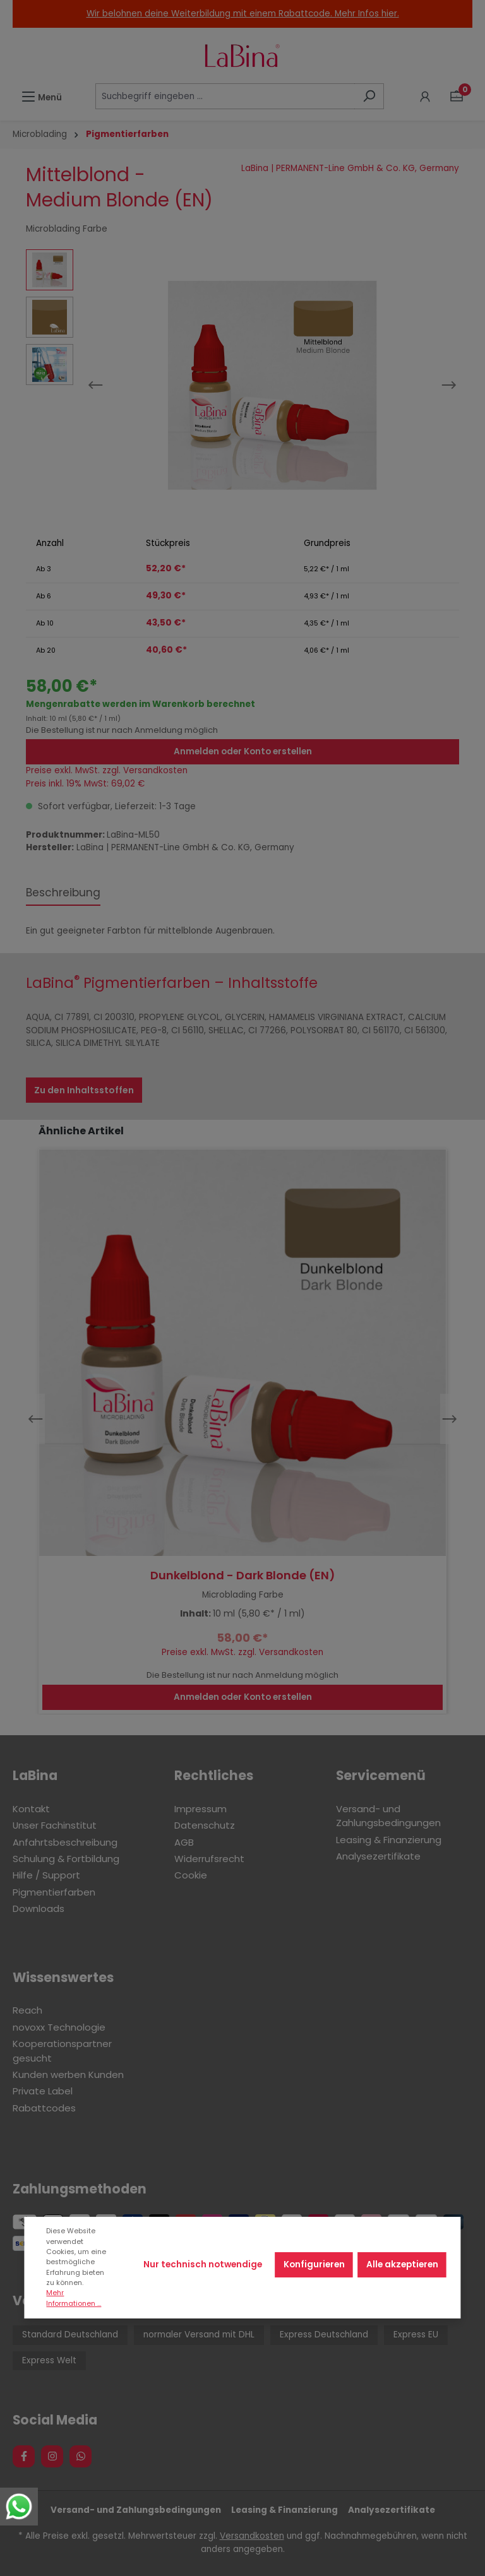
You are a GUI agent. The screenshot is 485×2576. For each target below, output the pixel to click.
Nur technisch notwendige (202, 2264)
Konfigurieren (314, 2264)
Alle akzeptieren (402, 2264)
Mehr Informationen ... (73, 2298)
